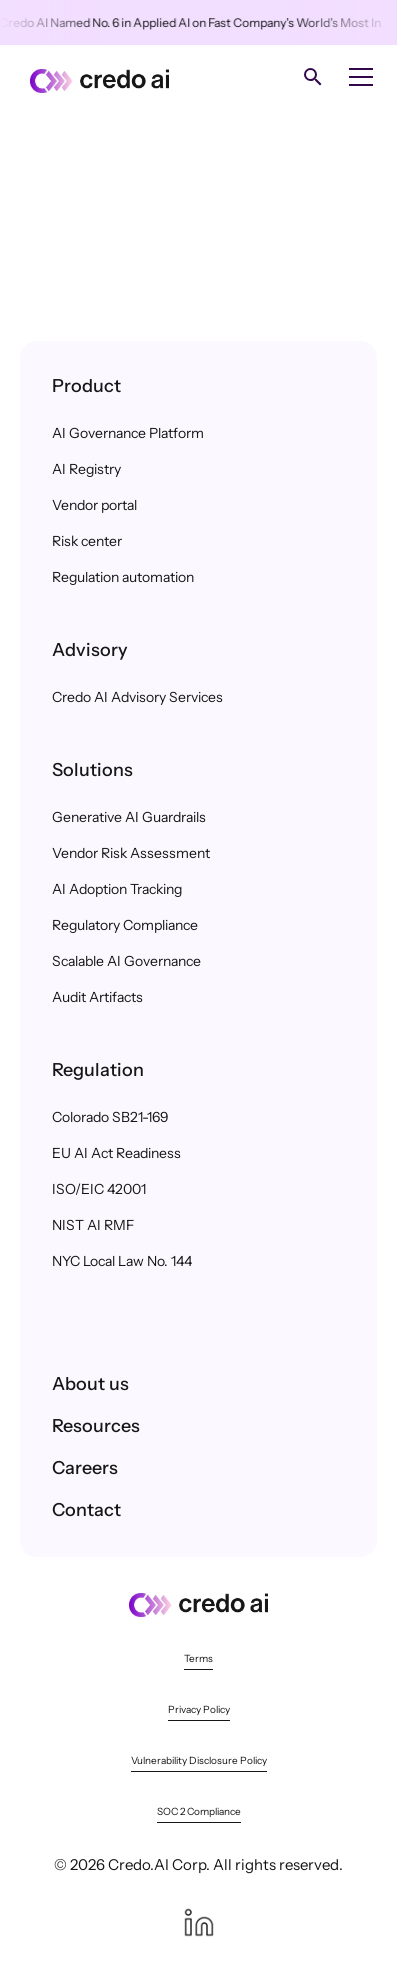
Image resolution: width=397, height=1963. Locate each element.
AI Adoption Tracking (117, 889)
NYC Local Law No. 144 (122, 1261)
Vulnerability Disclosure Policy (199, 1760)
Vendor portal (94, 505)
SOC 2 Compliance (199, 1811)
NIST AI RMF (93, 1225)
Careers (85, 1468)
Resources (96, 1426)
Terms (198, 1658)
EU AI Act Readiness (116, 1153)
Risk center (87, 541)
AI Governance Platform (128, 433)
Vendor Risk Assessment (131, 853)
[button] (357, 77)
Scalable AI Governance (126, 961)
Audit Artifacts (97, 997)
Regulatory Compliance (125, 925)
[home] (94, 77)
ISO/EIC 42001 (99, 1189)
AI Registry (86, 469)
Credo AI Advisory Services (137, 697)
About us (90, 1384)
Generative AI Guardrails (129, 817)
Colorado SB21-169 (110, 1117)
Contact (86, 1510)
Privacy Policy (199, 1709)
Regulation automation (123, 577)
